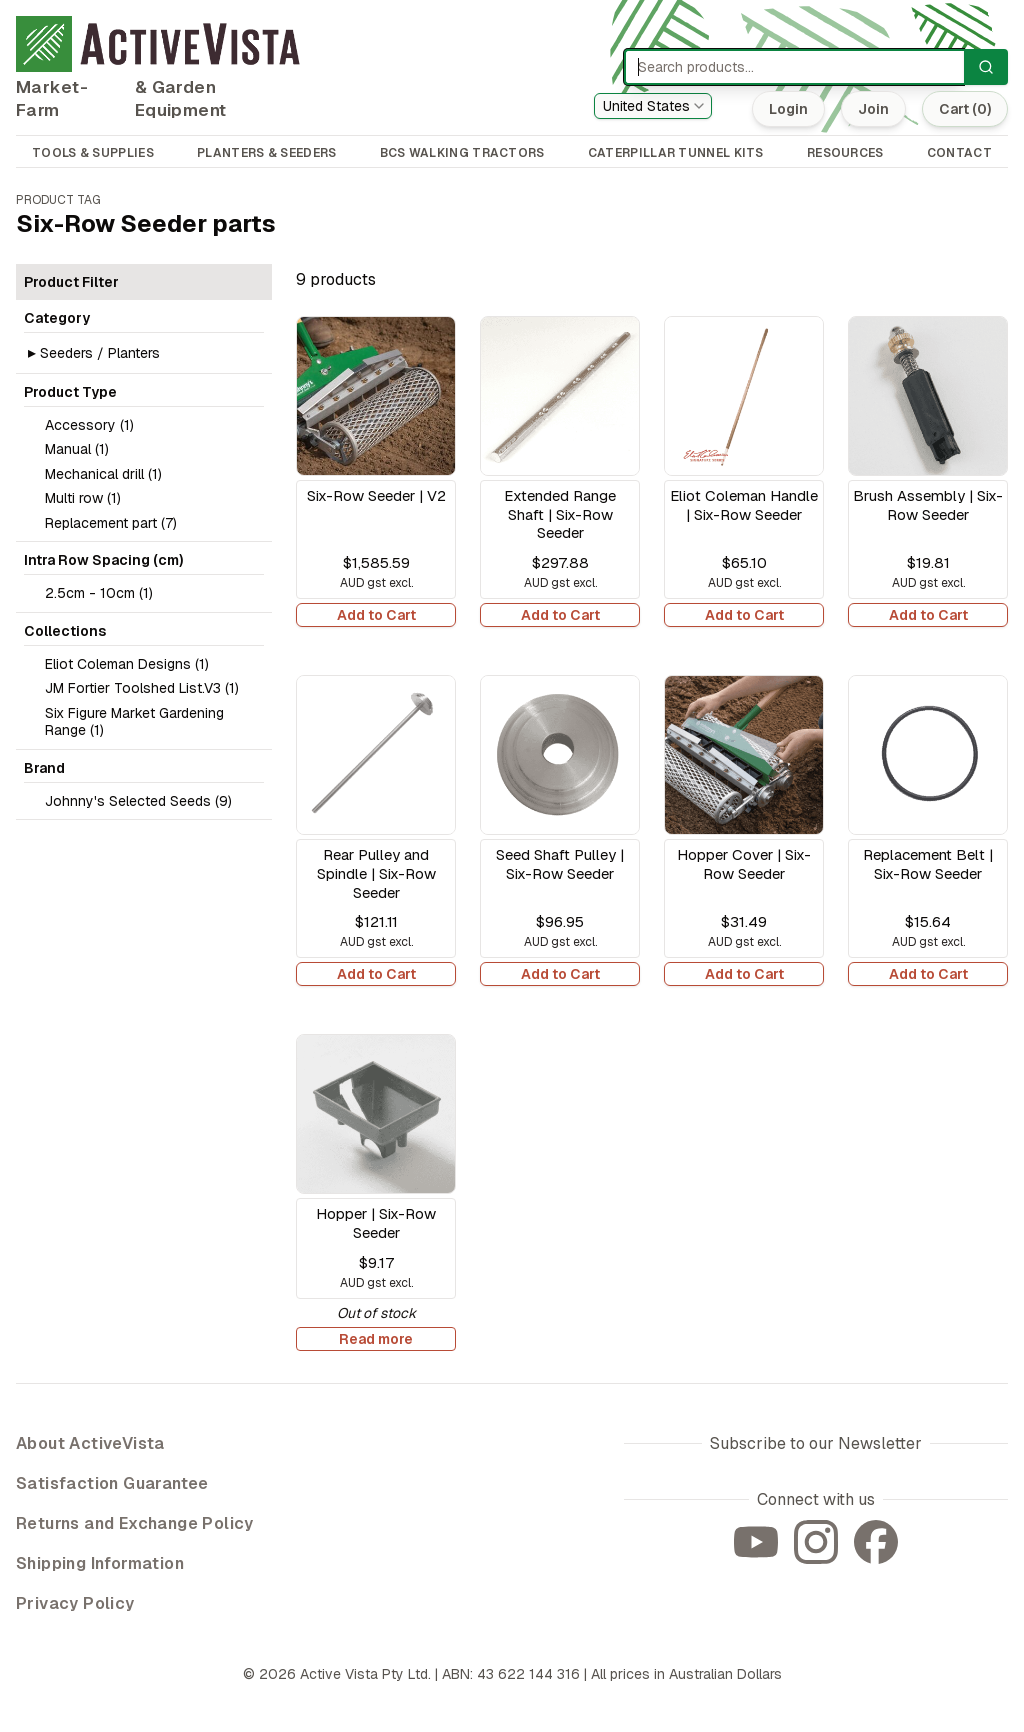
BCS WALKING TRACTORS (462, 153)
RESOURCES (845, 153)
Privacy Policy (75, 1603)
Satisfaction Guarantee (112, 1483)
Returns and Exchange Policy (135, 1523)
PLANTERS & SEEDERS (266, 153)
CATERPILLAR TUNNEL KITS (676, 153)
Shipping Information (100, 1563)
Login (788, 109)
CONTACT (959, 153)
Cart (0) (965, 109)
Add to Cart (376, 615)
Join (873, 109)
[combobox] (653, 106)
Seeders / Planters (100, 353)
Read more (376, 1339)
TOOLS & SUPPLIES (93, 153)
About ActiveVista (90, 1443)
